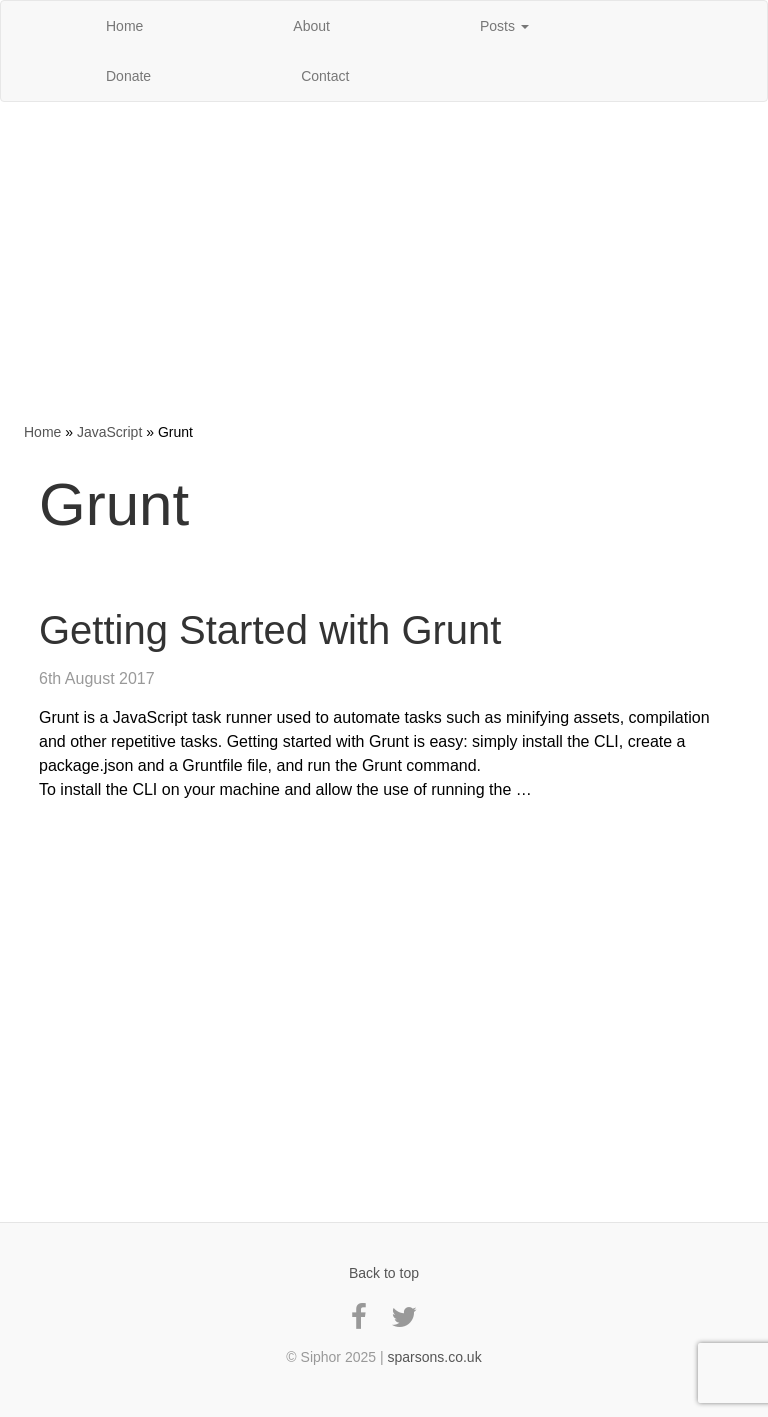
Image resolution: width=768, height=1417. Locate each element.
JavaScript (109, 432)
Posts (504, 26)
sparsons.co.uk (434, 1357)
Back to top (384, 1273)
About (311, 26)
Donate (128, 76)
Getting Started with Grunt (270, 630)
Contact (325, 76)
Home (124, 26)
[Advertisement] (384, 262)
